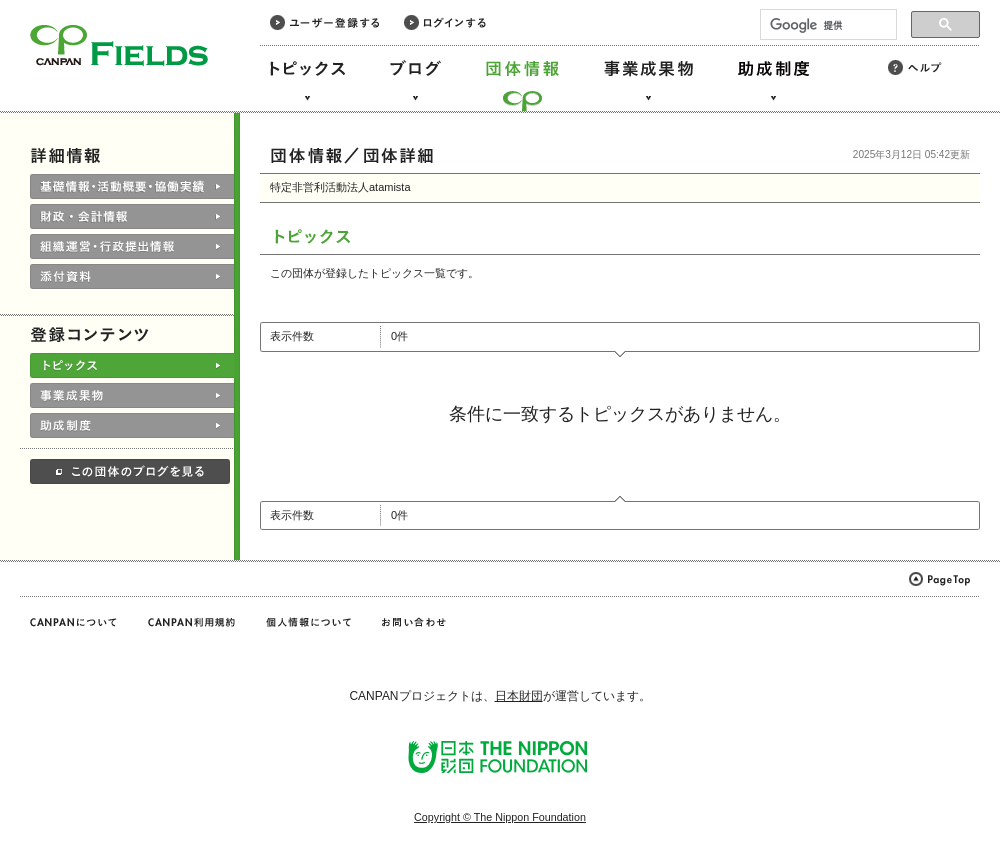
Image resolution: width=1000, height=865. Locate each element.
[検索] (826, 25)
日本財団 (519, 696)
